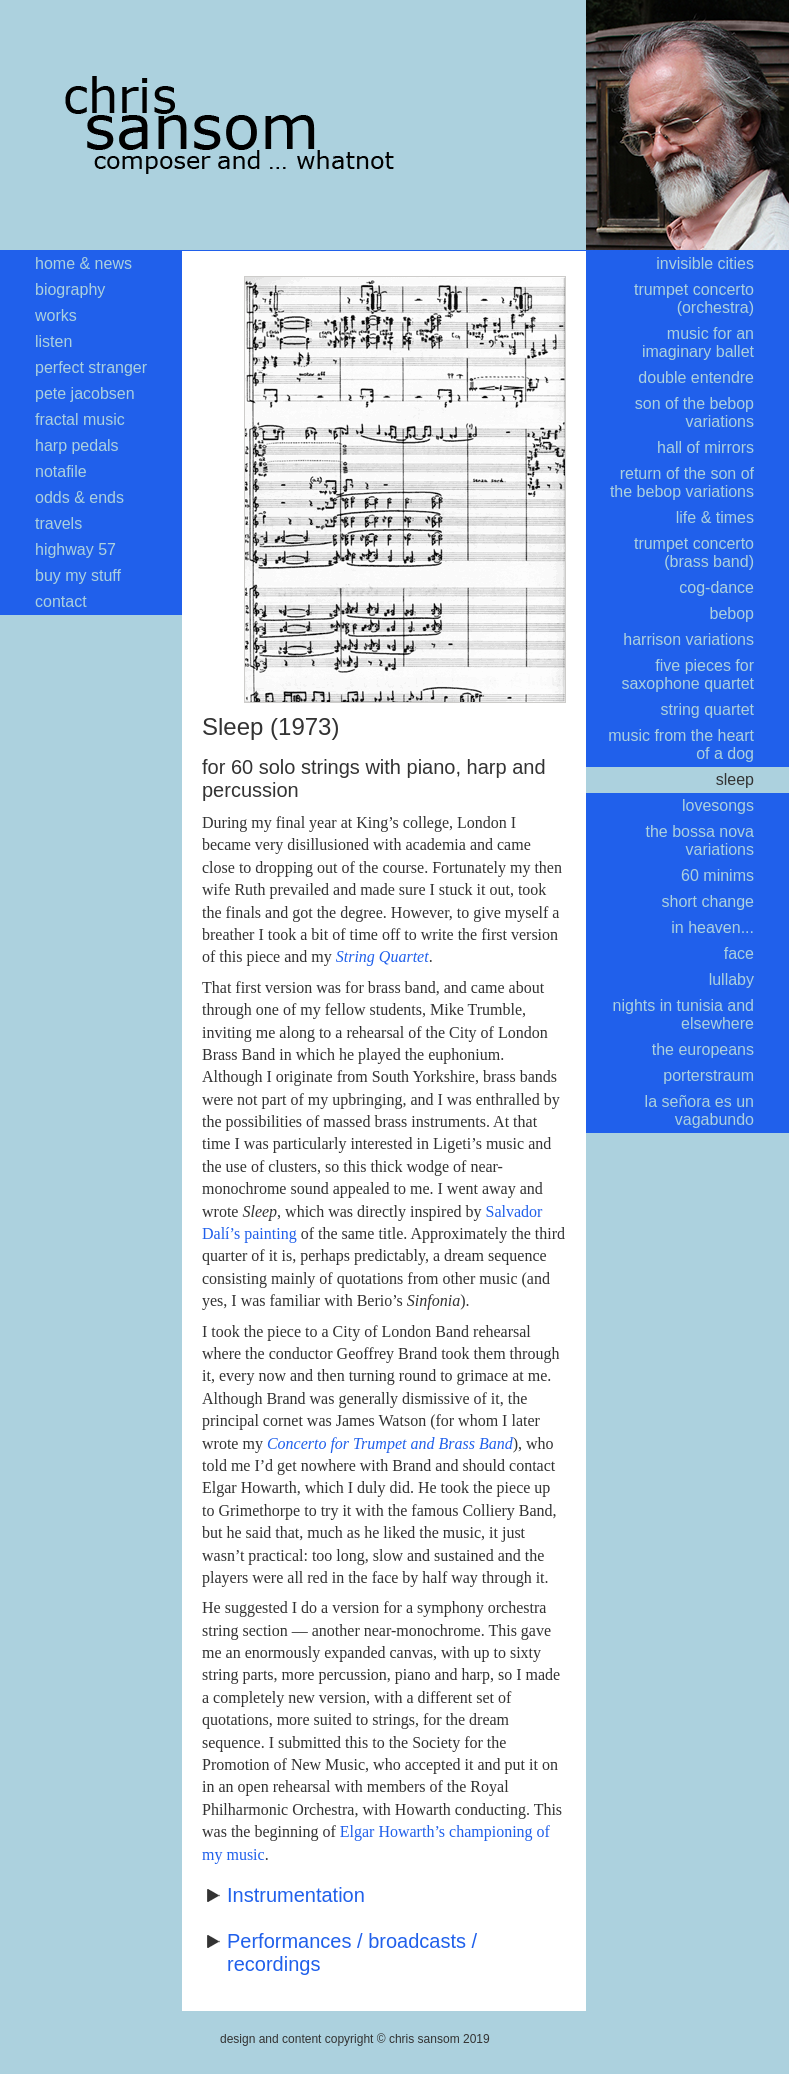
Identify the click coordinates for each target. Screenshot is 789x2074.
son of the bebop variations (694, 412)
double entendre (696, 377)
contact (61, 601)
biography (70, 289)
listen (53, 341)
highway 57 (75, 549)
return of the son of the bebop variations (682, 482)
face (739, 953)
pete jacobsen (85, 393)
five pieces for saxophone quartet (687, 674)
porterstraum (708, 1075)
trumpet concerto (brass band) (694, 552)
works (56, 315)
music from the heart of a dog (681, 744)
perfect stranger (91, 367)
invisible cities (705, 263)
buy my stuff (78, 575)
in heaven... (712, 927)
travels (58, 523)
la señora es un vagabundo (699, 1110)
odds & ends (79, 497)
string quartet (707, 709)
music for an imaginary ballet (698, 342)
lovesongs (718, 805)
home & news (83, 263)
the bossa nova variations (699, 840)
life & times (715, 517)
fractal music (80, 419)
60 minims (717, 875)
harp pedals (77, 445)
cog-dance (716, 587)
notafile (61, 471)
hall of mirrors (705, 447)
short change (707, 901)
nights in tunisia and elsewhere (683, 1014)
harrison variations (688, 639)
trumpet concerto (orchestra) (694, 298)
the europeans (703, 1049)
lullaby (731, 979)
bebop (732, 613)
